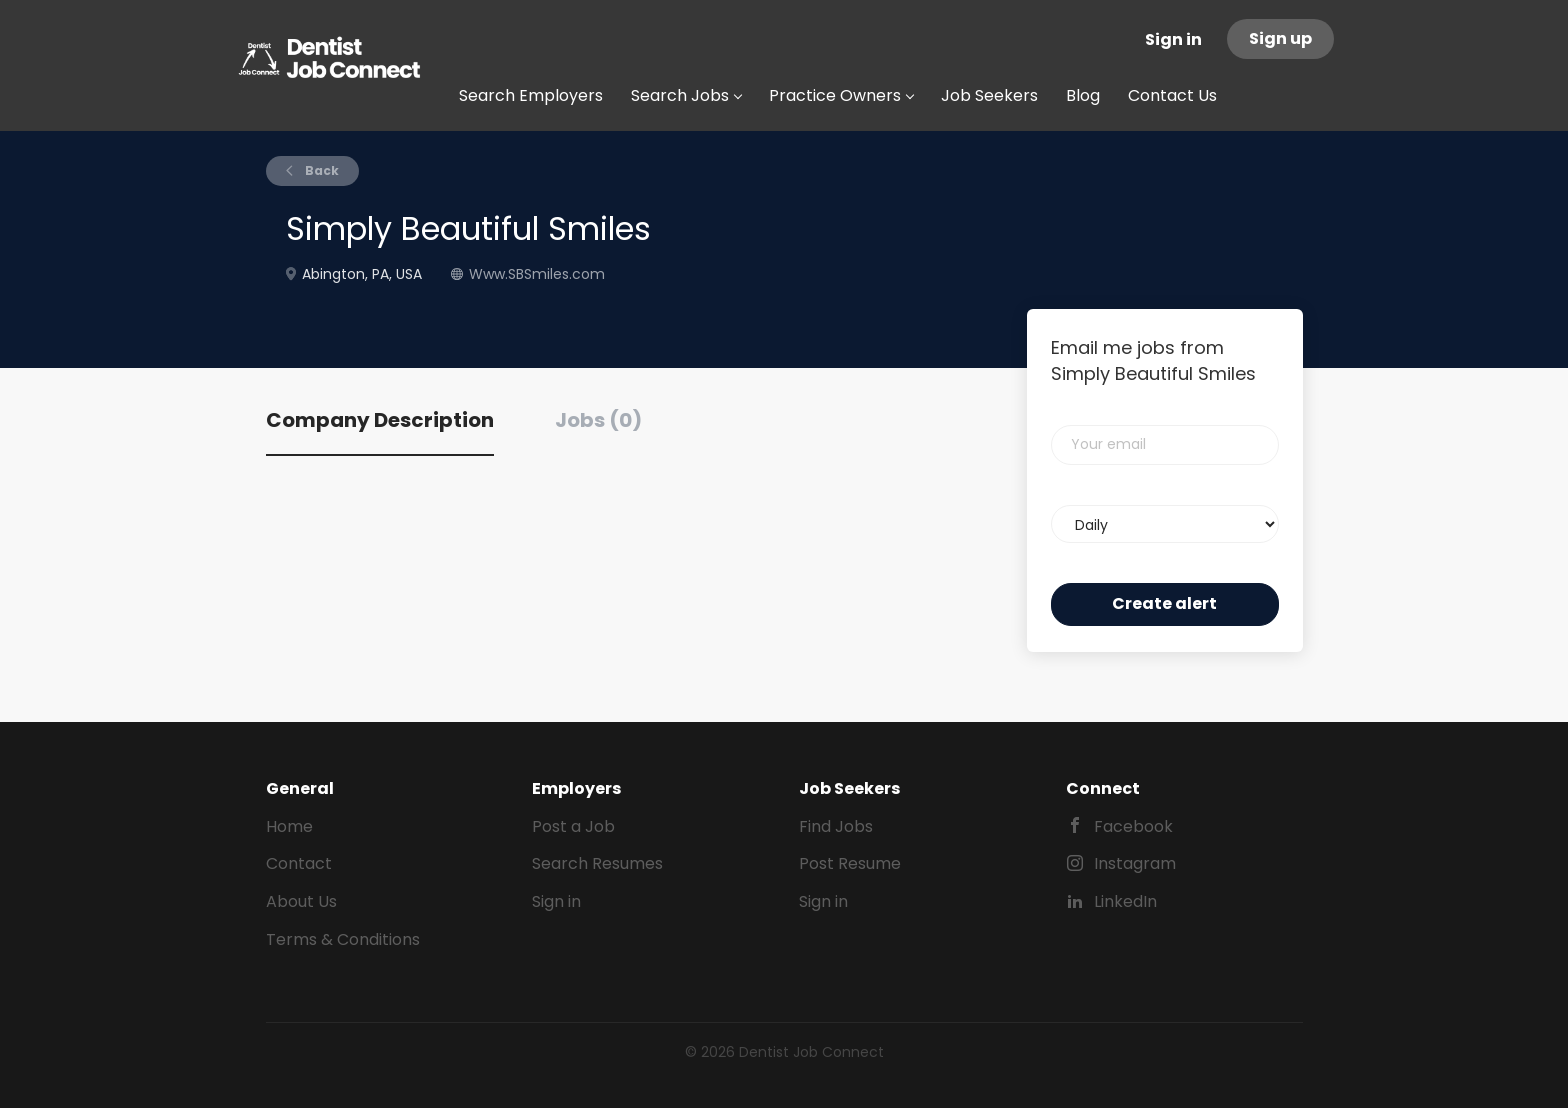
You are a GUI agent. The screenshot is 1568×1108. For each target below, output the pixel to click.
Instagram (1135, 863)
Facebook (1133, 826)
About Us (301, 901)
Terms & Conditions (343, 939)
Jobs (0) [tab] (598, 420)
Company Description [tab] (380, 420)
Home (289, 826)
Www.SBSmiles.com (537, 274)
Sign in (1173, 39)
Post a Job (573, 826)
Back (320, 170)
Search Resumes (597, 863)
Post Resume (850, 863)
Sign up (1280, 38)
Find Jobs (836, 826)
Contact (299, 863)
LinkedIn (1125, 901)
